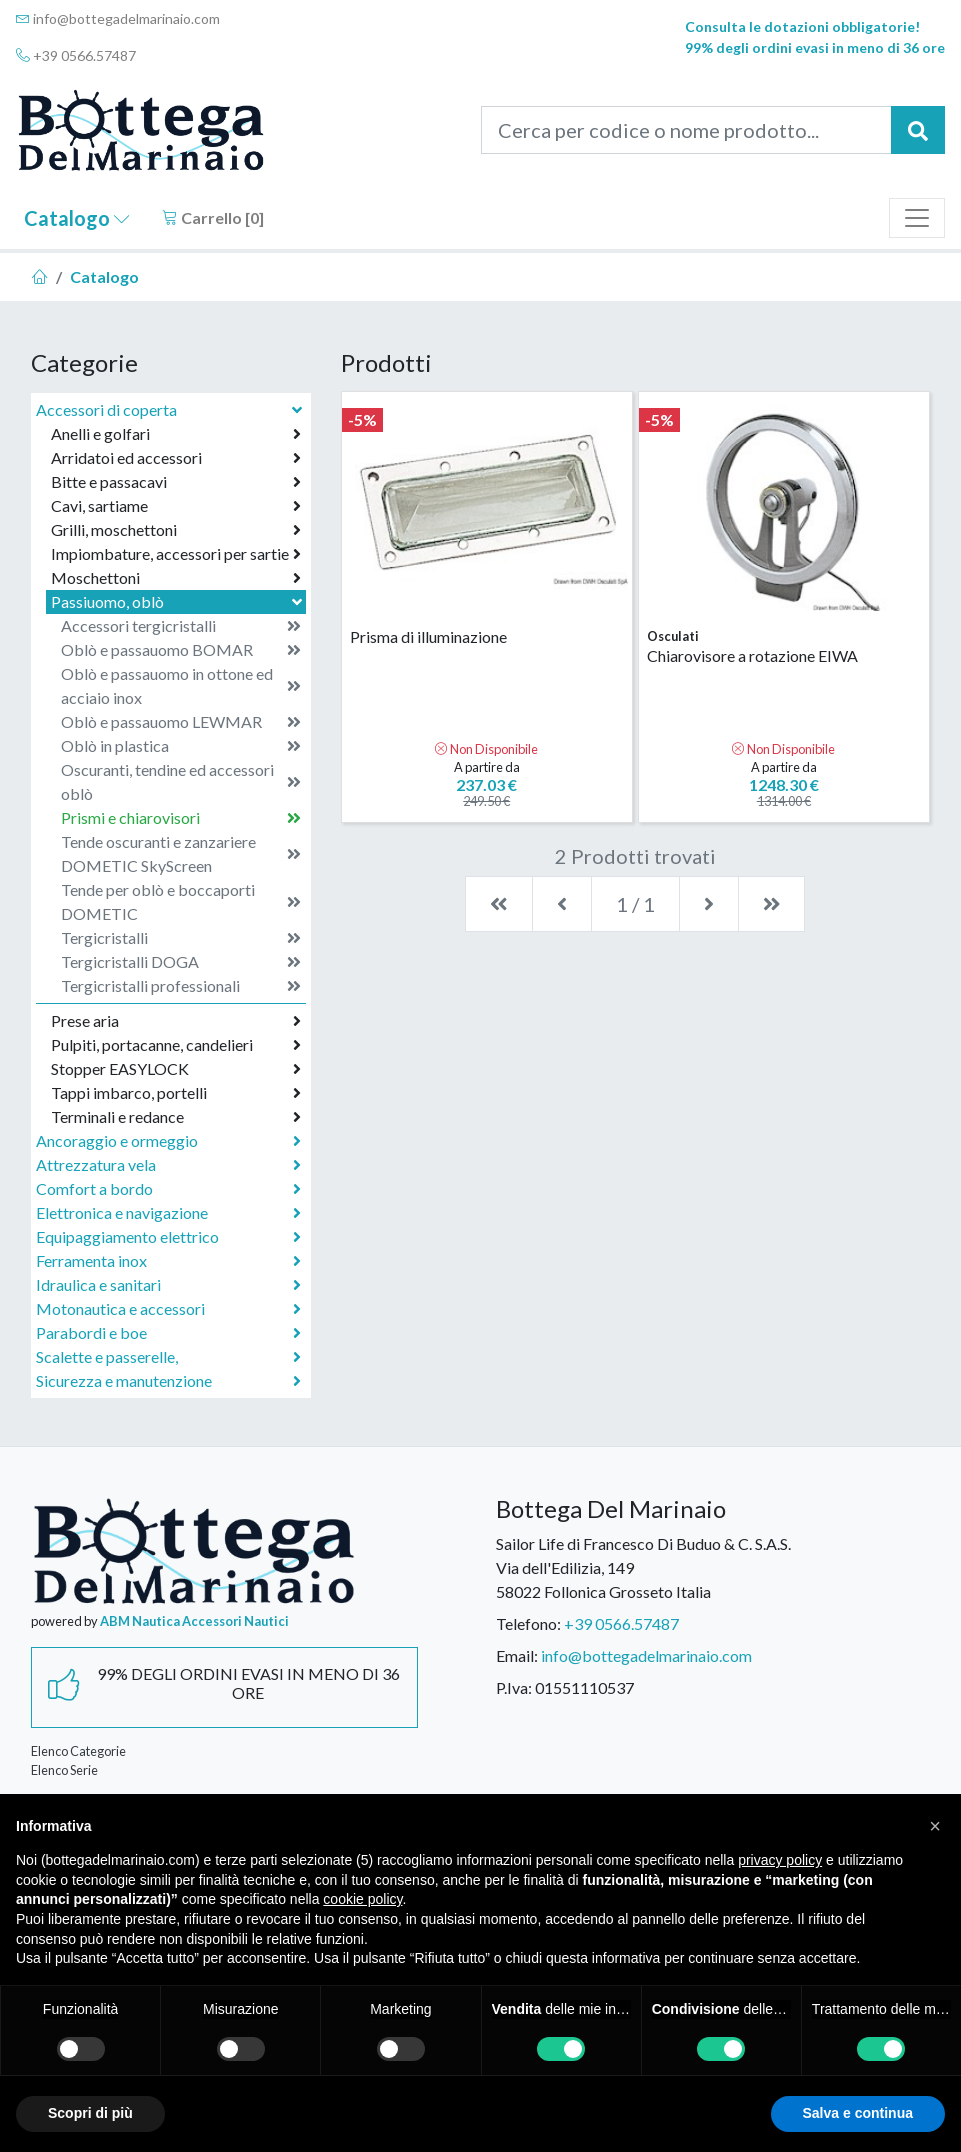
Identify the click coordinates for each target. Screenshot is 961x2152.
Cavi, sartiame (176, 506)
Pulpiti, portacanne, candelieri (176, 1045)
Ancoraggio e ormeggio (168, 1141)
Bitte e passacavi (176, 482)
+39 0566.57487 (76, 55)
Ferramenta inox (168, 1261)
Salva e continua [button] (858, 2113)
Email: (517, 1655)
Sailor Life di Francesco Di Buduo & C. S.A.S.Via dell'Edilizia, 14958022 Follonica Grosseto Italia (643, 1567)
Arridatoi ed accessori (176, 458)
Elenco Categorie (78, 1751)
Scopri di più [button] (90, 2113)
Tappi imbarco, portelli (176, 1093)
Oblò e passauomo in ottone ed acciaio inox (181, 685)
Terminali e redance (176, 1117)
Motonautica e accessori (168, 1309)
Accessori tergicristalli (181, 626)
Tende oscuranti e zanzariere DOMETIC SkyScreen (181, 853)
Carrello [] (213, 217)
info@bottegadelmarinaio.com (118, 18)
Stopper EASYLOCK (176, 1069)
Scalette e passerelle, (168, 1357)
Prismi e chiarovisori (181, 818)
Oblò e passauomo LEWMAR (181, 722)
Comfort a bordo (168, 1189)
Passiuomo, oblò (178, 601)
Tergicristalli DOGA (181, 962)
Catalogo (77, 218)
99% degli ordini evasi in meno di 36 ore (815, 47)
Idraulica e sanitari (168, 1285)
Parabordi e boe (168, 1333)
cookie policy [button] (362, 1899)
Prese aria (176, 1021)
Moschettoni (176, 578)
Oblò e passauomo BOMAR (181, 650)
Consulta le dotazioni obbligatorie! (802, 26)
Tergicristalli (181, 938)
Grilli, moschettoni (176, 530)
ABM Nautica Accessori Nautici (194, 1621)
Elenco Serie (64, 1770)
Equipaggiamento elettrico (168, 1237)
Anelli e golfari (176, 434)
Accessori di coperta (171, 409)
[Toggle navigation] (917, 218)
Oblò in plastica (181, 746)
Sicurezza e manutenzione (168, 1381)
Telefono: (528, 1623)
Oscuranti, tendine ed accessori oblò (181, 781)
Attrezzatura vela (168, 1165)
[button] (935, 1826)
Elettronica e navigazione (168, 1213)
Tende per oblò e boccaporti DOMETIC (181, 901)
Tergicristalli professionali (181, 986)
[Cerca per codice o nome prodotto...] (687, 130)
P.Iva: (514, 1687)
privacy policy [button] (780, 1860)
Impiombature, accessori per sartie (176, 554)
